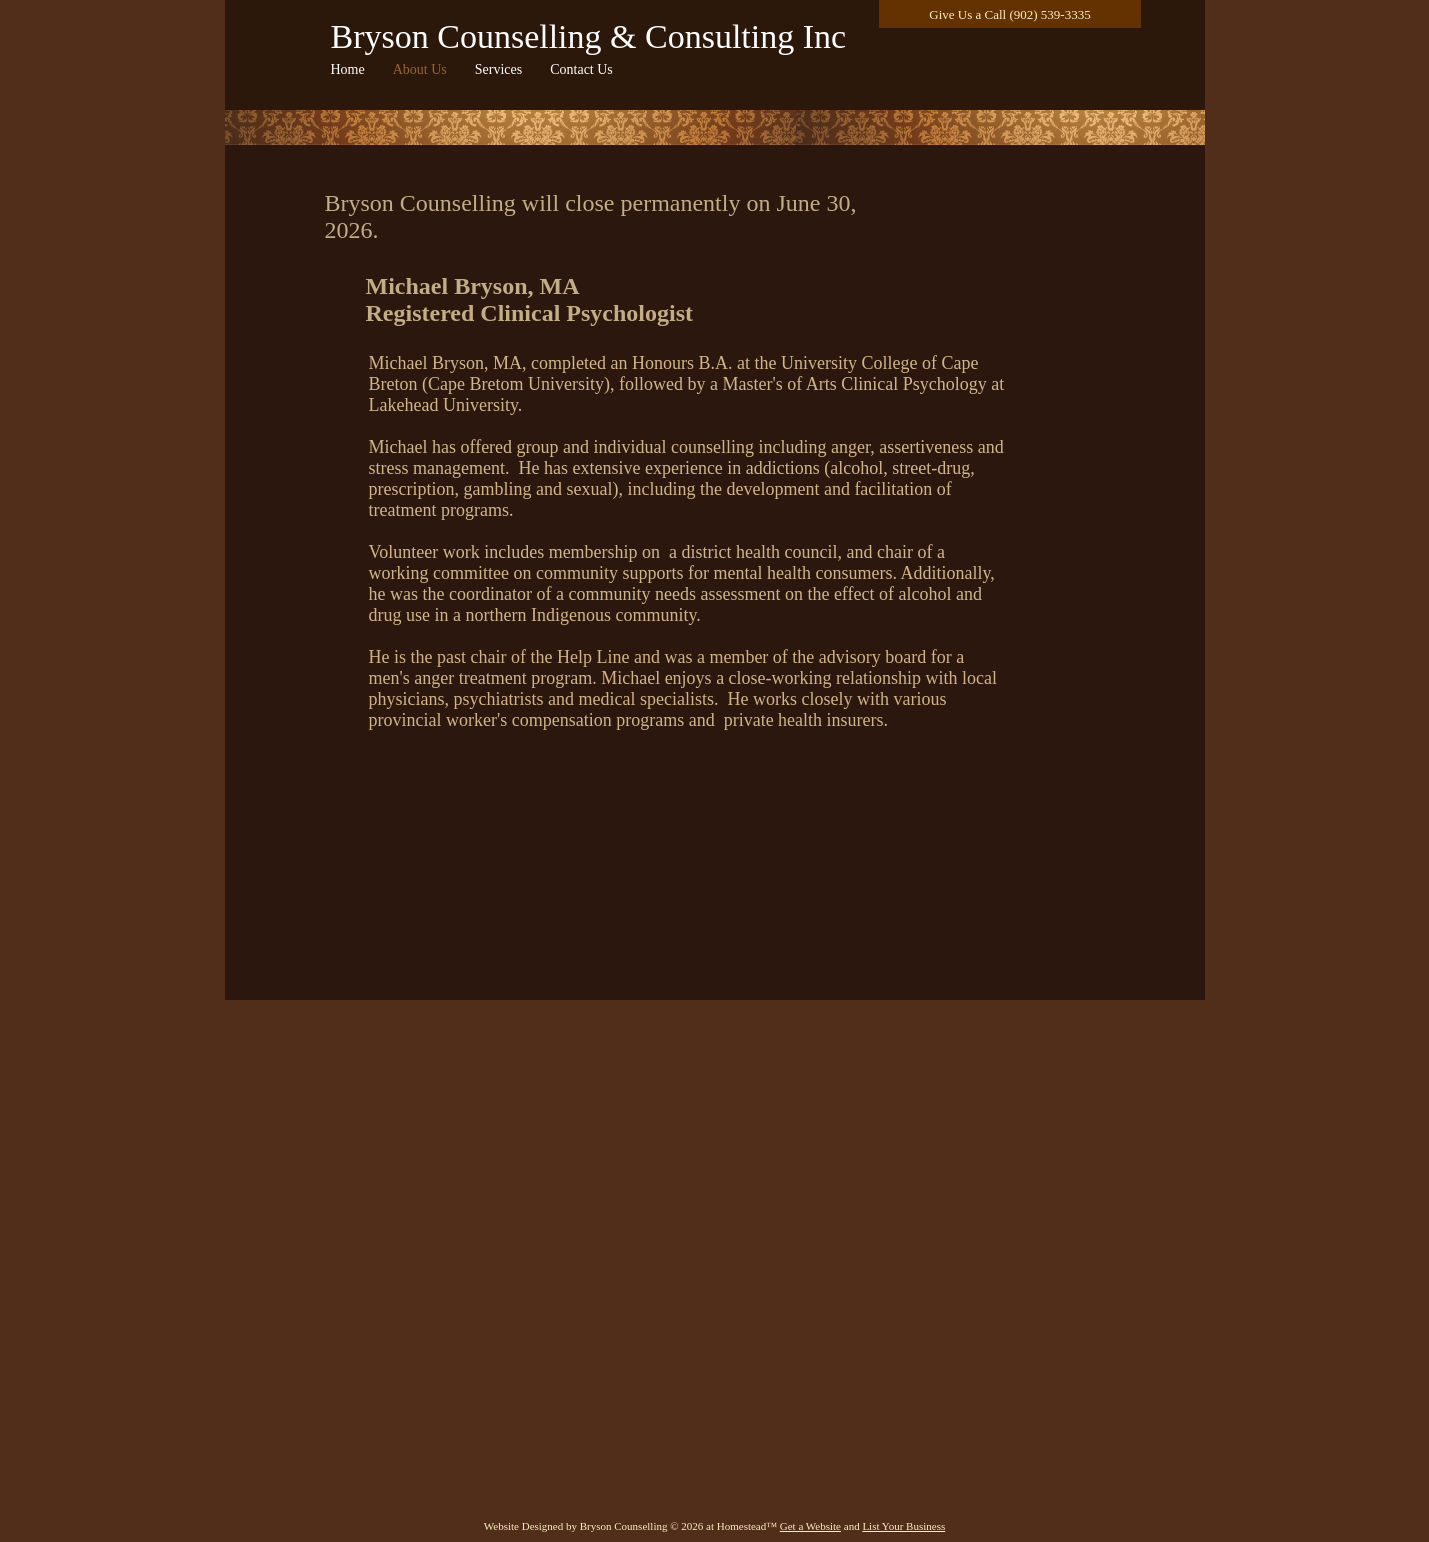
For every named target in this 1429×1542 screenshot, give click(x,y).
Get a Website (810, 1526)
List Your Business (903, 1526)
